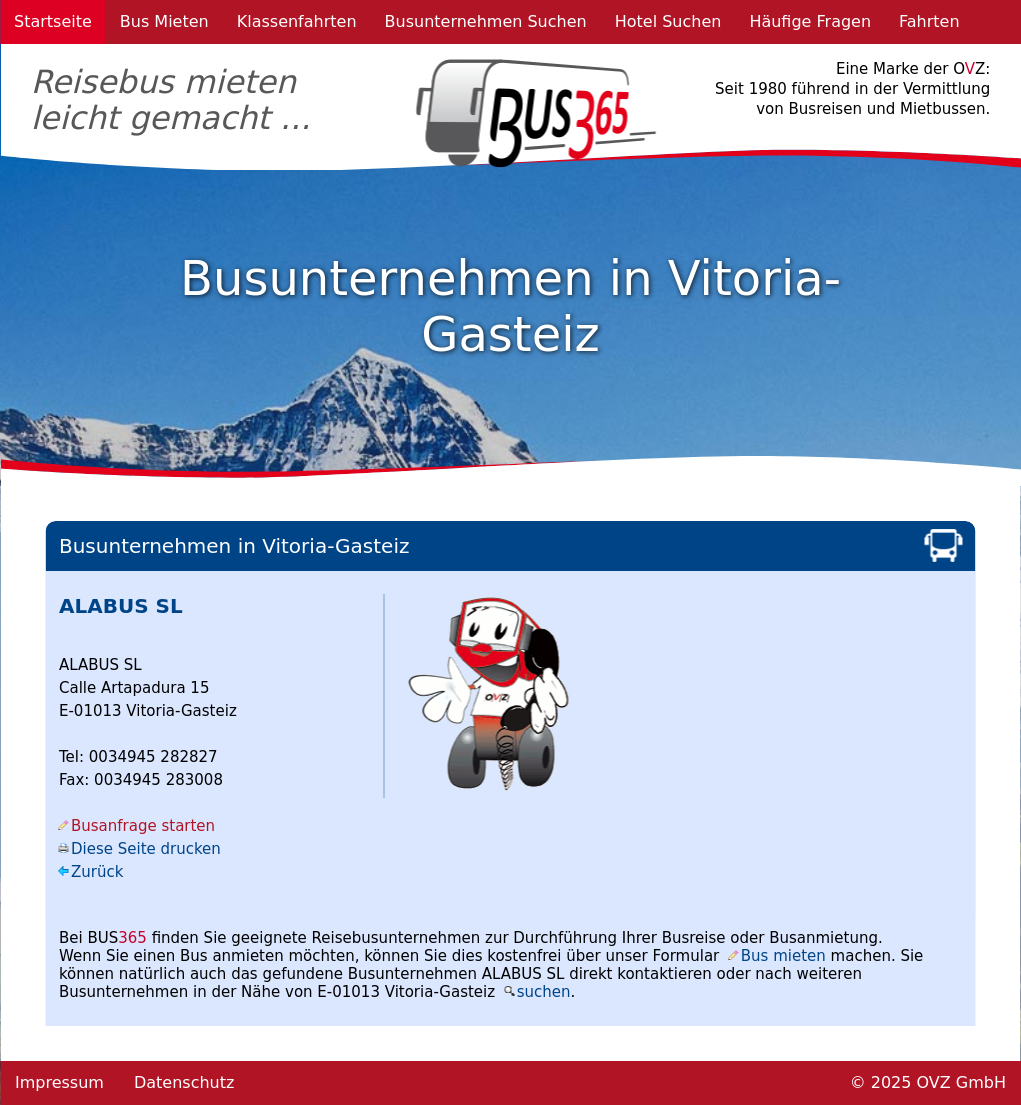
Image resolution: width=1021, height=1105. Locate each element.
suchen (544, 992)
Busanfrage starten (143, 826)
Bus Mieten (164, 21)
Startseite (53, 21)
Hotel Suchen (668, 21)
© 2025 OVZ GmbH (928, 1082)
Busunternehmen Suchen (486, 21)
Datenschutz (184, 1082)
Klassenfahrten (297, 21)
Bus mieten (783, 956)
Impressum (59, 1082)
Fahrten (929, 21)
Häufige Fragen (810, 21)
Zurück (97, 872)
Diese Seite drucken (146, 849)
